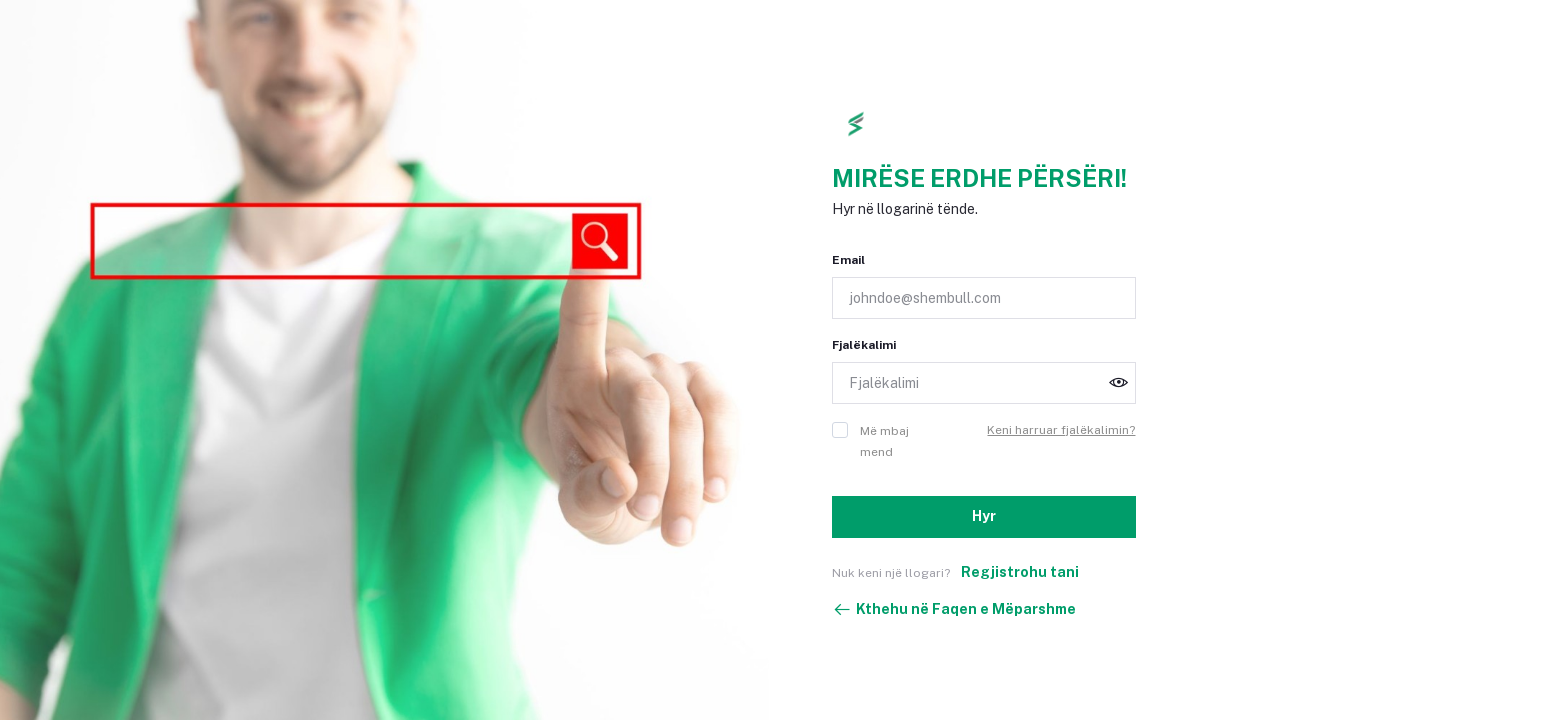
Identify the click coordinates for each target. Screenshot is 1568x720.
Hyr (984, 516)
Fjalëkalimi (864, 345)
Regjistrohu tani (1020, 572)
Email (848, 260)
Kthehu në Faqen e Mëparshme (954, 610)
